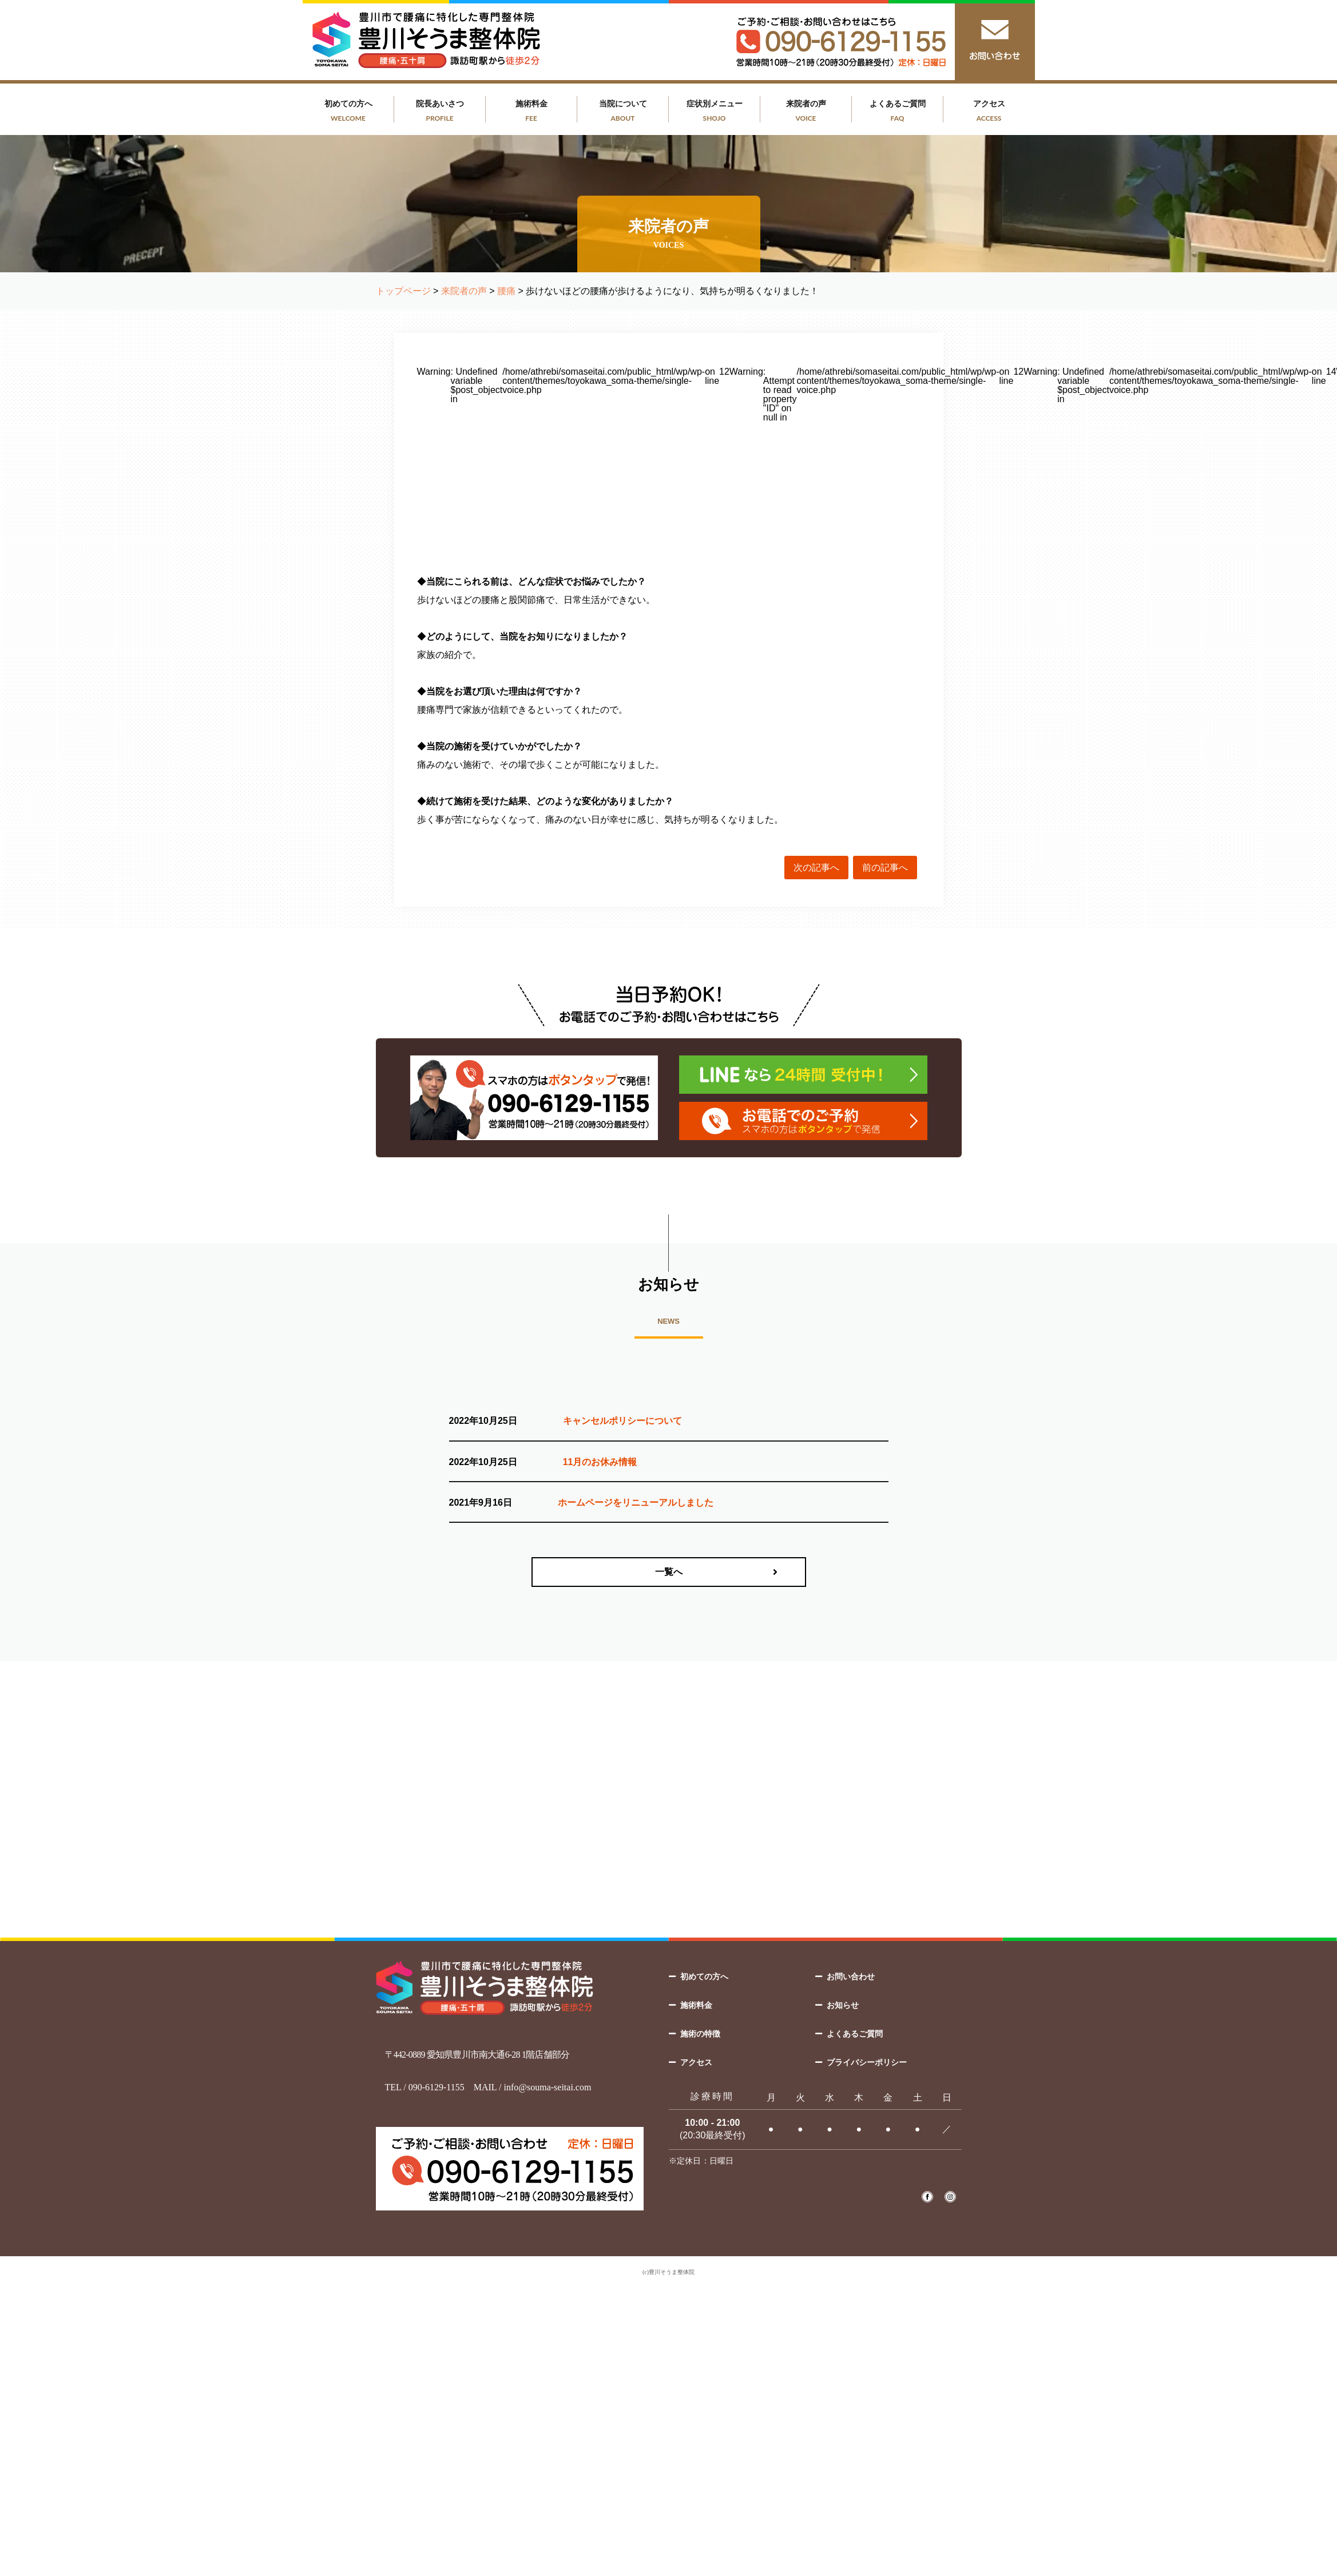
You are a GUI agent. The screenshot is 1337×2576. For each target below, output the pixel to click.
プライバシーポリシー (867, 2062)
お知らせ (843, 2005)
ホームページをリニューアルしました (635, 1502)
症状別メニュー (715, 111)
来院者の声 (806, 111)
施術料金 (531, 111)
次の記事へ (816, 867)
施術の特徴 (700, 2033)
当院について (623, 111)
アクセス (989, 111)
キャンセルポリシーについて (622, 1421)
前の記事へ (885, 867)
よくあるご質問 (898, 111)
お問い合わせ (851, 1976)
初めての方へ (348, 111)
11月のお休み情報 (600, 1462)
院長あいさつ (440, 111)
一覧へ (669, 1572)
